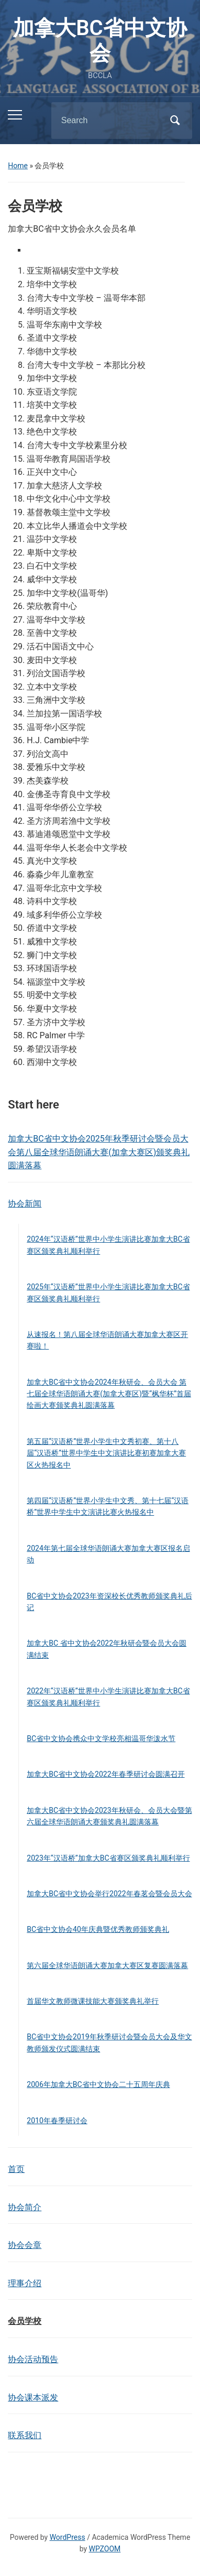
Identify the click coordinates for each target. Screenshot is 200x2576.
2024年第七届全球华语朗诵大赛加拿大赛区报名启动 (108, 1554)
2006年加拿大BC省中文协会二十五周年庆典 (98, 2084)
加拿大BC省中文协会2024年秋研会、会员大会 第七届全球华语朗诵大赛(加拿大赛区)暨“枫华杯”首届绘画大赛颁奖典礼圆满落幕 (109, 1394)
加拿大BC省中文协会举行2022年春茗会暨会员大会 (109, 1893)
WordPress (67, 2537)
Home (18, 165)
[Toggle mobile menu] (15, 115)
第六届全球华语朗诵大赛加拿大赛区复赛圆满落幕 (107, 1965)
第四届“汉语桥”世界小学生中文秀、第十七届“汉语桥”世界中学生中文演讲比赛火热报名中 (107, 1506)
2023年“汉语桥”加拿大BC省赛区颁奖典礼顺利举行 (108, 1858)
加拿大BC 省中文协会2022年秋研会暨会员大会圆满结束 (106, 1649)
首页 (16, 2169)
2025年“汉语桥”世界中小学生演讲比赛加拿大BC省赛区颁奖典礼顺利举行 (108, 1292)
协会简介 (24, 2207)
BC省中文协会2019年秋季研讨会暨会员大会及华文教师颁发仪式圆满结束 (109, 2042)
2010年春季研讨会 (57, 2120)
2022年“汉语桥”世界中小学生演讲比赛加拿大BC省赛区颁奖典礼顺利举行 (108, 1697)
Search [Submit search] (175, 120)
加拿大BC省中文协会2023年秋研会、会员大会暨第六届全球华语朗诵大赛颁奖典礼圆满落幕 (109, 1816)
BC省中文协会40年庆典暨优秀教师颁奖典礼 (98, 1929)
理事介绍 (24, 2283)
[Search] (108, 120)
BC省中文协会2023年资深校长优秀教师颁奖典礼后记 (109, 1602)
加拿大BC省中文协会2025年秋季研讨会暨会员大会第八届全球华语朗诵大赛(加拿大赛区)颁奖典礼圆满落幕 (99, 1152)
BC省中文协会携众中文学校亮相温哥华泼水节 (101, 1738)
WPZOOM (105, 2549)
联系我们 (24, 2435)
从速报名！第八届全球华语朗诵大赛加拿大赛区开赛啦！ (107, 1340)
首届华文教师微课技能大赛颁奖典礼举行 (93, 2001)
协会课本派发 (33, 2398)
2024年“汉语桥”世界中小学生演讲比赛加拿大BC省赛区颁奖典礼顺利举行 (108, 1245)
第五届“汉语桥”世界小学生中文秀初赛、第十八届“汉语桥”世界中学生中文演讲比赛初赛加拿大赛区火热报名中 (106, 1453)
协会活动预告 (33, 2359)
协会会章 (24, 2245)
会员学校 (24, 2321)
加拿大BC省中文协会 (100, 41)
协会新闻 (24, 1204)
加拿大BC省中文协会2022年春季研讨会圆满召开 (105, 1774)
